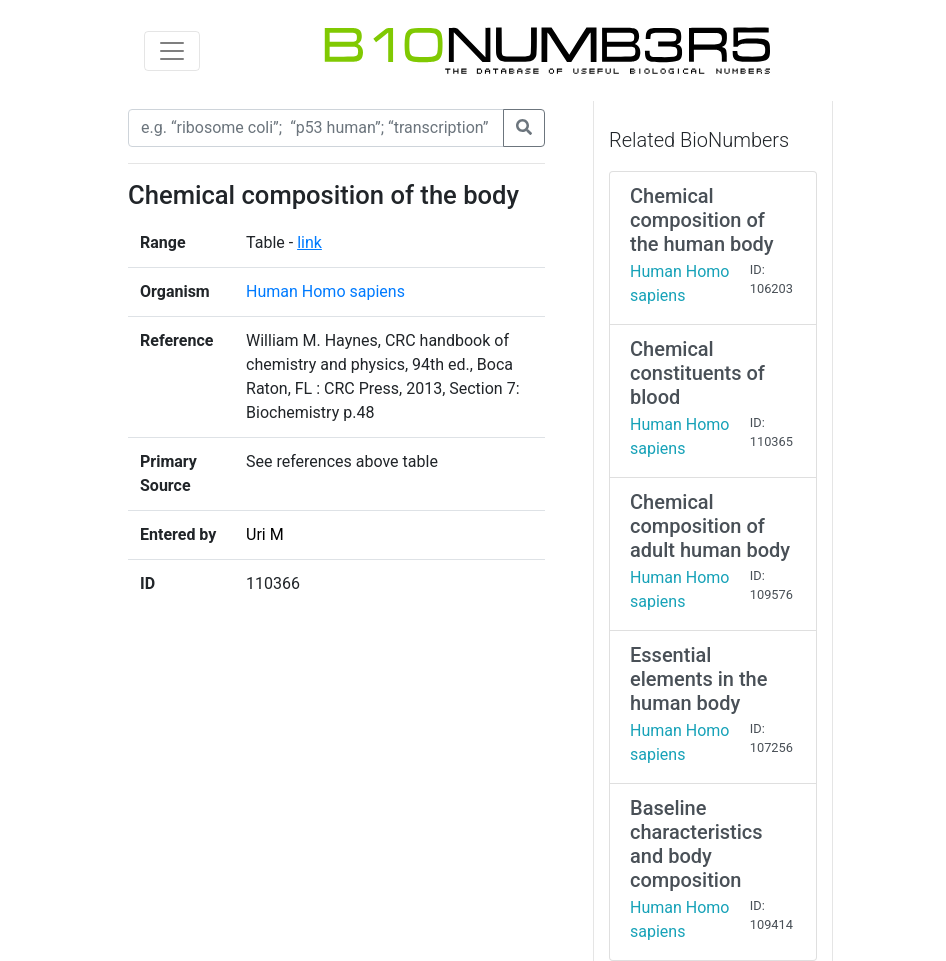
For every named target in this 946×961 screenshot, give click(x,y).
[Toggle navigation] (172, 51)
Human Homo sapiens (325, 291)
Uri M (265, 534)
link (309, 242)
